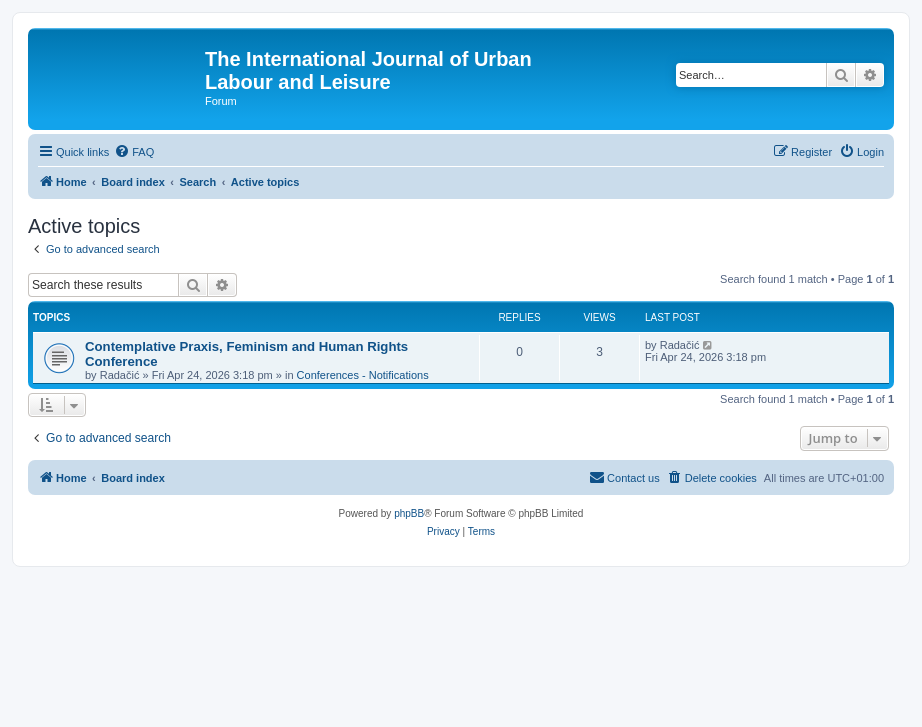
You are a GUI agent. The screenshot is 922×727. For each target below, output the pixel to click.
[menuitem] (134, 152)
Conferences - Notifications (363, 375)
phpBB (409, 513)
